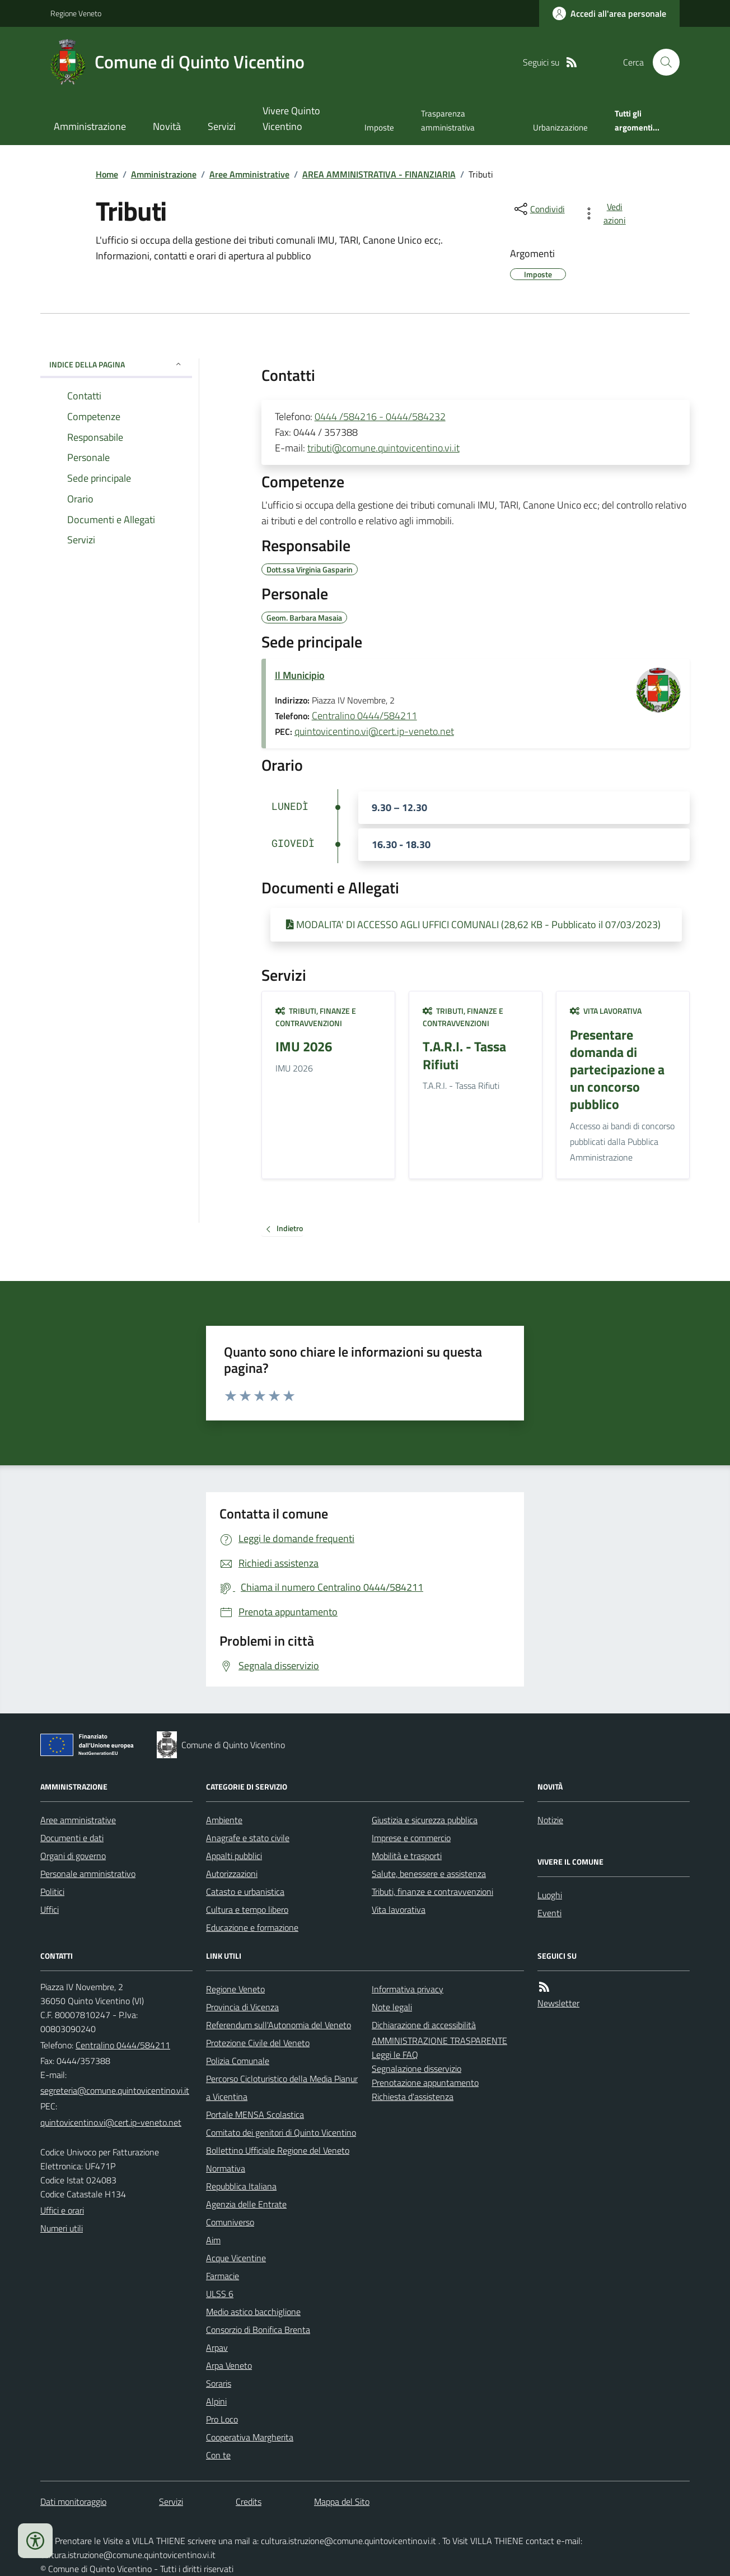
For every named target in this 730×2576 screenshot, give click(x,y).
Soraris (218, 2383)
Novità (167, 126)
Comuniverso (230, 2222)
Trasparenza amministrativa (448, 120)
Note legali (392, 2007)
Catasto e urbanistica (245, 1891)
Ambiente (224, 1820)
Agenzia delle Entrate (246, 2204)
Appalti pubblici (234, 1855)
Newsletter (558, 2003)
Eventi (549, 1913)
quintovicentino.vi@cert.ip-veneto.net (374, 731)
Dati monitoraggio (73, 2501)
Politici (52, 1891)
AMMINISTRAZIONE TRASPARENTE (439, 2040)
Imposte (379, 127)
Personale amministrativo (87, 1873)
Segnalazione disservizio (416, 2068)
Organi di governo (73, 1855)
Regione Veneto (75, 13)
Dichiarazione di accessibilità (424, 2025)
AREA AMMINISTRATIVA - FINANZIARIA (379, 174)
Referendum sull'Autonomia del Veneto (278, 2025)
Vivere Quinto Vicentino (291, 118)
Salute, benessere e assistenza (429, 1873)
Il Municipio (300, 675)
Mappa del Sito (341, 2501)
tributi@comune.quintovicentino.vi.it (383, 447)
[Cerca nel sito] (662, 62)
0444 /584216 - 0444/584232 (380, 416)
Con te (218, 2455)
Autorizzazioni (232, 1873)
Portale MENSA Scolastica (255, 2114)
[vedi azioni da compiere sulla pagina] (606, 213)
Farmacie (222, 2275)
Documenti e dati (72, 1837)
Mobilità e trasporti (407, 1855)
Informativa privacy (407, 1989)
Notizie (550, 1820)
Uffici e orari (62, 2210)
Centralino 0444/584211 (364, 715)
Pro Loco (222, 2419)
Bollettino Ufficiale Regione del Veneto (277, 2150)
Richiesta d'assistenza (412, 2096)
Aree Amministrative (249, 174)
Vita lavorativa (606, 1011)
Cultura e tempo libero (247, 1909)
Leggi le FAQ (395, 2054)
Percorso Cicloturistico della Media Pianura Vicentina (282, 2087)
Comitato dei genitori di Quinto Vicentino (281, 2132)
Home (107, 174)
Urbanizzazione (560, 127)
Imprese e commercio (411, 1837)
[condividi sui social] (538, 209)
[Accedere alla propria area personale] (609, 13)
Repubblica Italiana (241, 2186)
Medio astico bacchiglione (253, 2311)
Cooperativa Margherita (249, 2437)
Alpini (216, 2401)
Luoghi (549, 1895)
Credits (248, 2501)
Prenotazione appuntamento (425, 2082)
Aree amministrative (78, 1820)
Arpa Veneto (229, 2365)
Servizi (222, 126)
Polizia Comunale (237, 2060)
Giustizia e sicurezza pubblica (425, 1820)
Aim (213, 2240)
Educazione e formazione (252, 1927)
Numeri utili (61, 2228)
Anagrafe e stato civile (247, 1837)
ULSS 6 (219, 2293)
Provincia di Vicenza (242, 2007)
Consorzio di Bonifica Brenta (258, 2329)
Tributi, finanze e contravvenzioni (315, 1017)
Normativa (225, 2168)
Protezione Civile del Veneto (258, 2042)
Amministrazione (90, 126)
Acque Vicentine (236, 2258)
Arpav (217, 2347)
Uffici (49, 1909)
